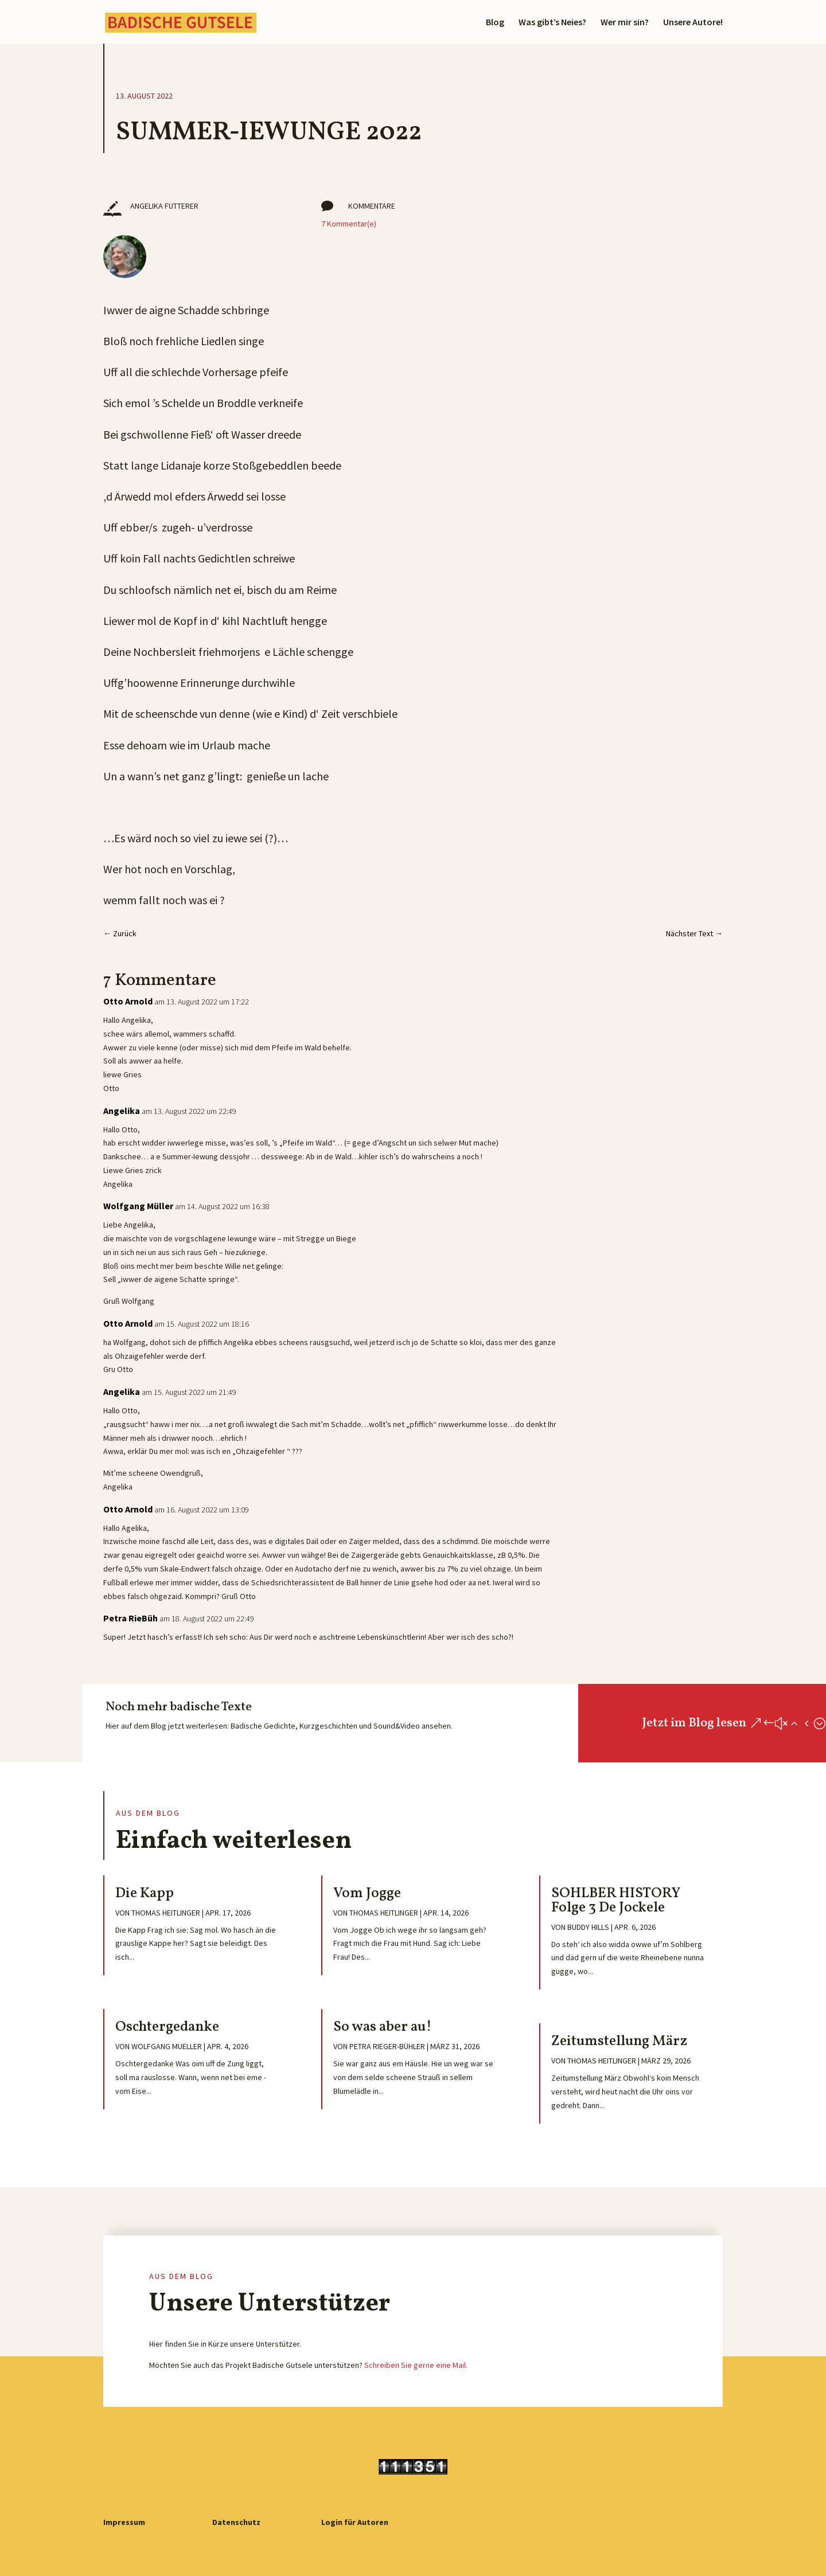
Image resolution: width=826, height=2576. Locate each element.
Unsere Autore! (693, 23)
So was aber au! (382, 2027)
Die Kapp (144, 1893)
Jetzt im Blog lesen (694, 1723)
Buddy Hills (588, 1927)
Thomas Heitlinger (165, 1912)
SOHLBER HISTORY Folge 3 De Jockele (615, 1900)
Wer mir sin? (625, 23)
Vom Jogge (367, 1893)
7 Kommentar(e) (348, 223)
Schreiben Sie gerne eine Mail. (415, 2365)
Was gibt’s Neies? (552, 23)
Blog (495, 23)
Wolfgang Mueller (166, 2046)
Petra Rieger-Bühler (387, 2046)
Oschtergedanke (167, 2027)
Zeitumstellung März (619, 2041)
